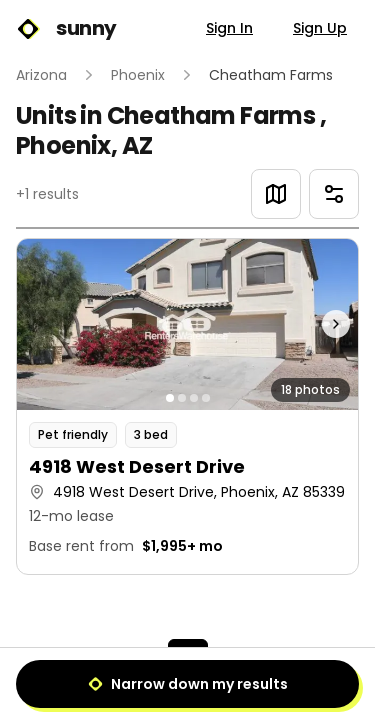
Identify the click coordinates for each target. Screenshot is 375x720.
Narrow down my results (188, 684)
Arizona (41, 75)
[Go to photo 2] (182, 398)
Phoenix (138, 75)
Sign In (229, 28)
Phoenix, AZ (84, 145)
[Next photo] (315, 324)
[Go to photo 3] (194, 398)
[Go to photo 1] (170, 398)
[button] (187, 406)
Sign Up (320, 28)
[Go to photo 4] (206, 398)
